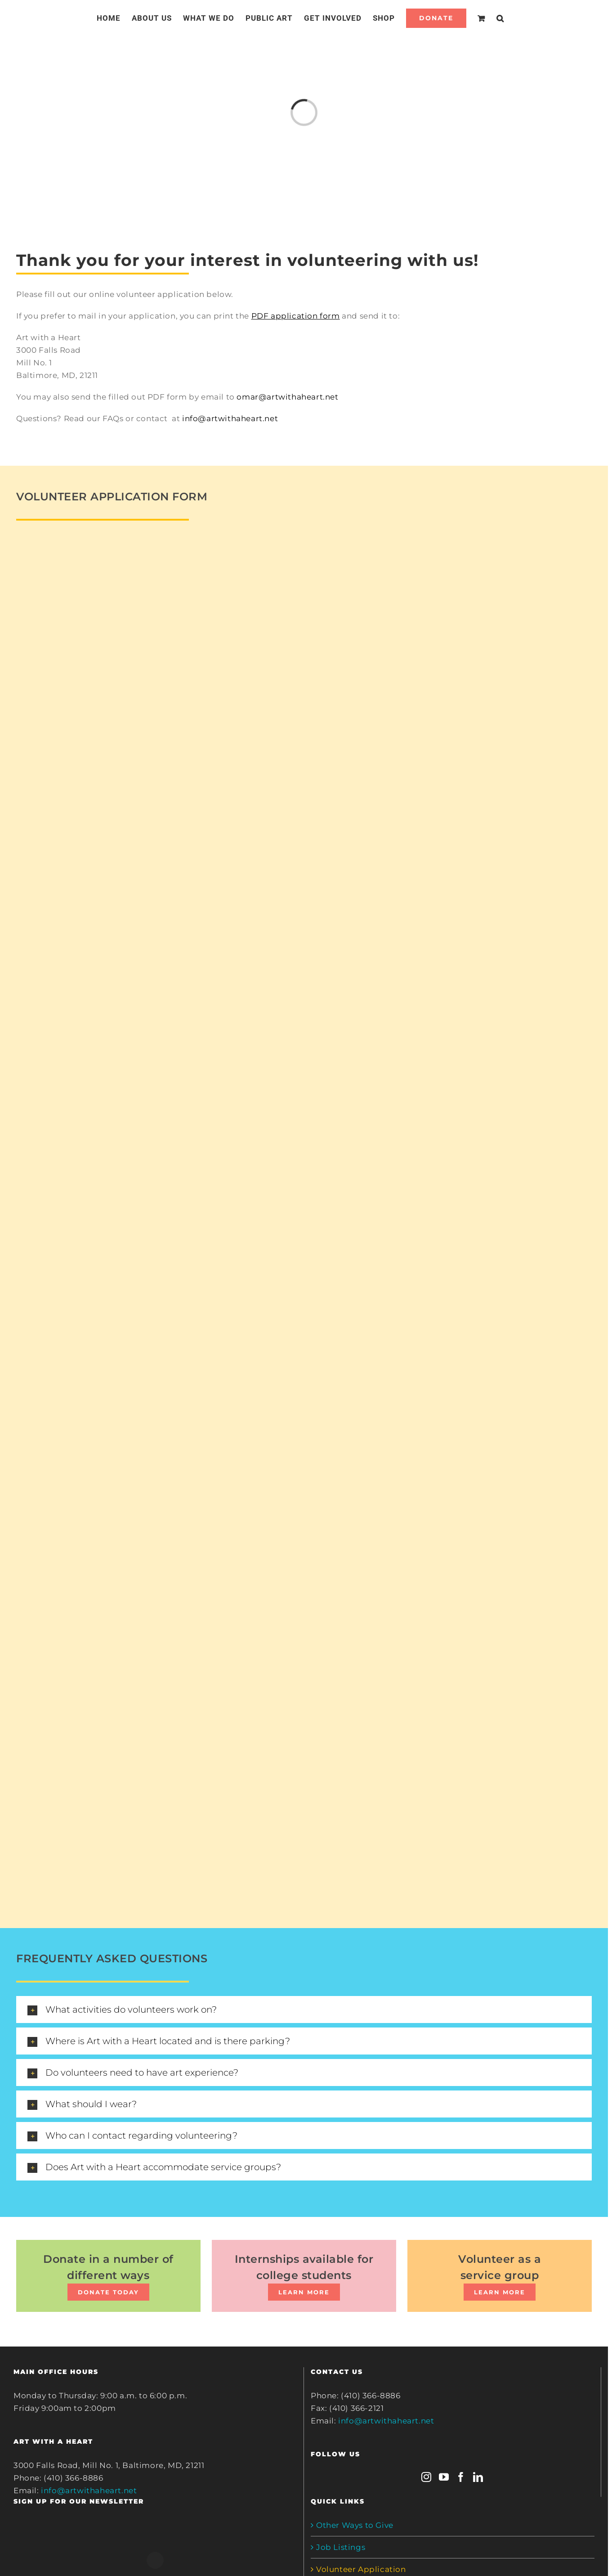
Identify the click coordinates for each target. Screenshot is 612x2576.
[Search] (500, 18)
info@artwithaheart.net (230, 418)
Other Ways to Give (354, 2525)
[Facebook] (461, 2477)
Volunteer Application (361, 2569)
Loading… (160, 1213)
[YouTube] (444, 2477)
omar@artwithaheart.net (287, 396)
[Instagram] (426, 2477)
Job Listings (340, 2547)
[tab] (304, 2009)
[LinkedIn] (478, 2477)
